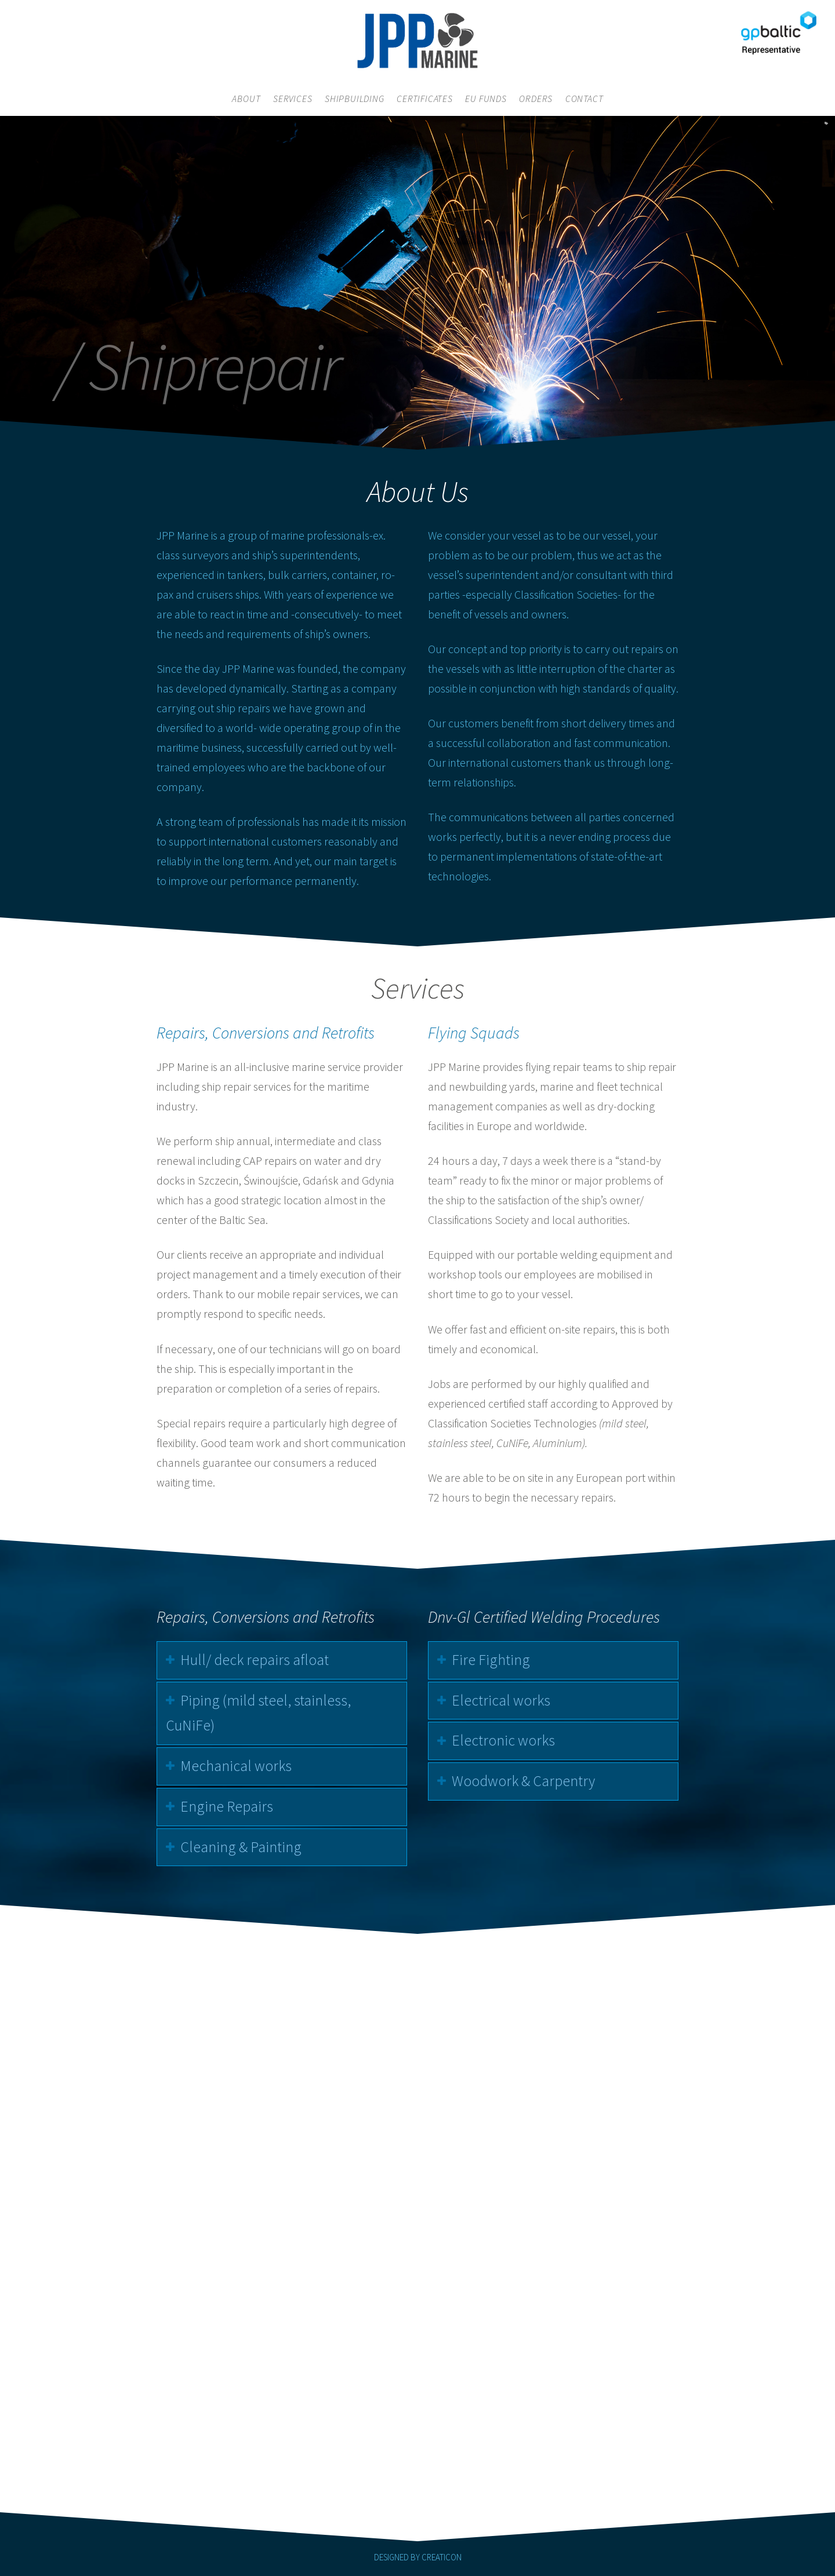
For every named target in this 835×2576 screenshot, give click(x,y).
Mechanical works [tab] (229, 1766)
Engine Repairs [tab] (220, 1806)
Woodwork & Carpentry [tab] (529, 1781)
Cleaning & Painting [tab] (234, 1847)
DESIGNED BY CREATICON (418, 2557)
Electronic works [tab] (509, 1740)
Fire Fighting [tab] (497, 1659)
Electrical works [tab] (507, 1700)
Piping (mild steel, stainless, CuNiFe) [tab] (251, 1713)
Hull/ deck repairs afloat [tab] (248, 1659)
